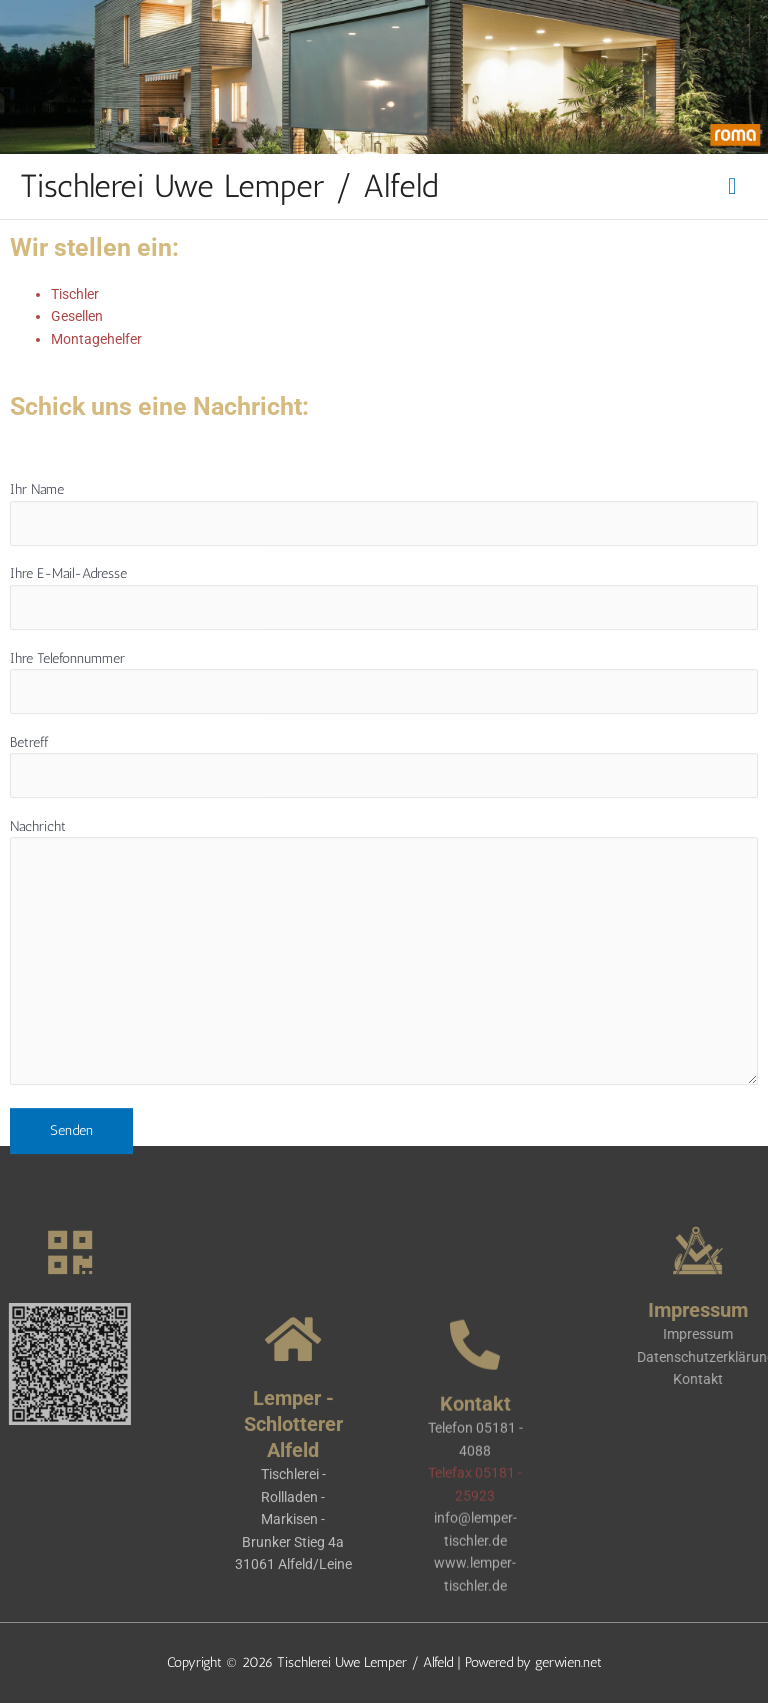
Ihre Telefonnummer (384, 720)
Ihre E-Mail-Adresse (384, 636)
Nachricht (384, 993)
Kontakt (728, 1379)
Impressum (728, 1334)
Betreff (384, 804)
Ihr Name (384, 552)
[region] (384, 77)
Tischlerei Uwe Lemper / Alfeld (229, 186)
